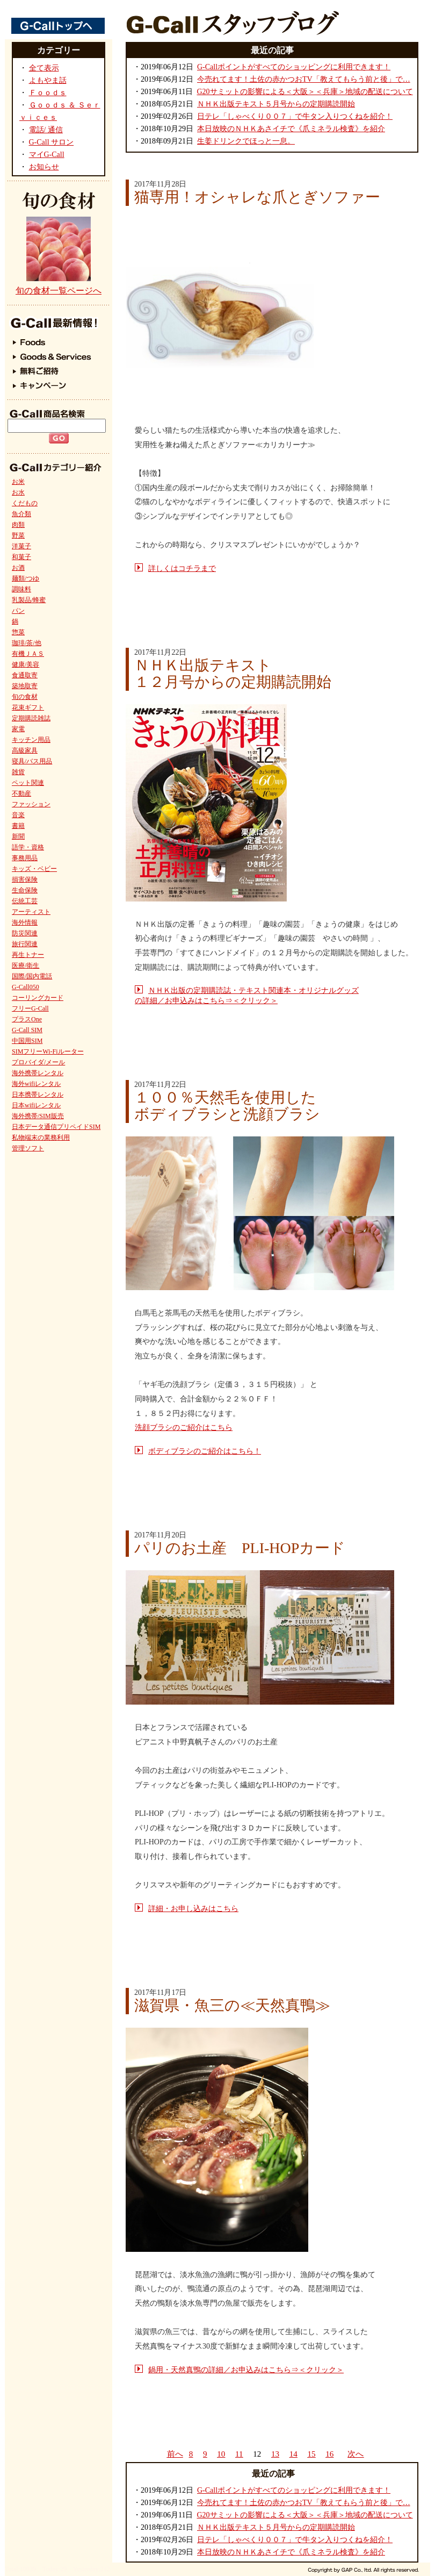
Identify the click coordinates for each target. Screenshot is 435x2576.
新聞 (18, 836)
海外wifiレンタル (36, 1083)
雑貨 (18, 772)
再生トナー (28, 954)
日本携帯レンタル (37, 1094)
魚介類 (21, 514)
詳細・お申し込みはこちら (193, 1909)
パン (18, 610)
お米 (18, 481)
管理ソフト (28, 1148)
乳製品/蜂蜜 (29, 600)
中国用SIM (27, 1040)
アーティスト (31, 911)
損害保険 (25, 879)
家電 (18, 729)
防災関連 (25, 933)
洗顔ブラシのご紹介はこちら (184, 1427)
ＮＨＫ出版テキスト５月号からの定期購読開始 (276, 104)
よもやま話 (48, 80)
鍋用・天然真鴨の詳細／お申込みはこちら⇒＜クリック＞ (246, 2370)
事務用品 (25, 858)
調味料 (21, 589)
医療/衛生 (25, 965)
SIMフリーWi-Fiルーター (48, 1051)
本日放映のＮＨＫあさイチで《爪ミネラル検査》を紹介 (291, 129)
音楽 (18, 815)
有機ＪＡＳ (28, 653)
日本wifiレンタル (36, 1105)
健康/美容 (25, 664)
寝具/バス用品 (32, 761)
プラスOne (27, 1019)
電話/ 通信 (46, 130)
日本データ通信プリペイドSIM (56, 1126)
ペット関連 (28, 782)
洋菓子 (21, 546)
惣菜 (18, 632)
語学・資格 (28, 847)
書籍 (18, 825)
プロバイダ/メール (38, 1062)
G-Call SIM (27, 1030)
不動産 (21, 793)
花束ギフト (28, 707)
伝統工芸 (25, 901)
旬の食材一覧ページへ (59, 290)
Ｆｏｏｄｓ (48, 93)
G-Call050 (25, 987)
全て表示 (44, 68)
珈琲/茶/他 (26, 643)
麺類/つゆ (25, 578)
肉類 (18, 524)
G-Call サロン (51, 142)
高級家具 (25, 750)
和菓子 (21, 557)
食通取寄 (25, 675)
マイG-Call (46, 155)
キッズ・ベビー (34, 868)
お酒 (18, 567)
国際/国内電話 (32, 976)
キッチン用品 (31, 739)
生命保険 (25, 890)
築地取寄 (25, 686)
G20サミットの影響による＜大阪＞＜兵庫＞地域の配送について (304, 92)
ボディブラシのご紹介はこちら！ (204, 1451)
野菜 (18, 535)
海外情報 (25, 922)
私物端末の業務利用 (41, 1137)
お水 (18, 492)
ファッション (31, 804)
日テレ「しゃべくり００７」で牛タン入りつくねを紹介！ (295, 116)
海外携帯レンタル (37, 1073)
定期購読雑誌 (31, 718)
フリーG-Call (30, 1008)
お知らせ (44, 167)
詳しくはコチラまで (182, 568)
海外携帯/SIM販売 (38, 1116)
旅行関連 (25, 944)
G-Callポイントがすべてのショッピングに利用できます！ (293, 67)
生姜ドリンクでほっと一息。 (246, 141)
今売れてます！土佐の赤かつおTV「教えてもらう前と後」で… (303, 79)
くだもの (25, 503)
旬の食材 (25, 696)
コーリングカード (37, 997)
